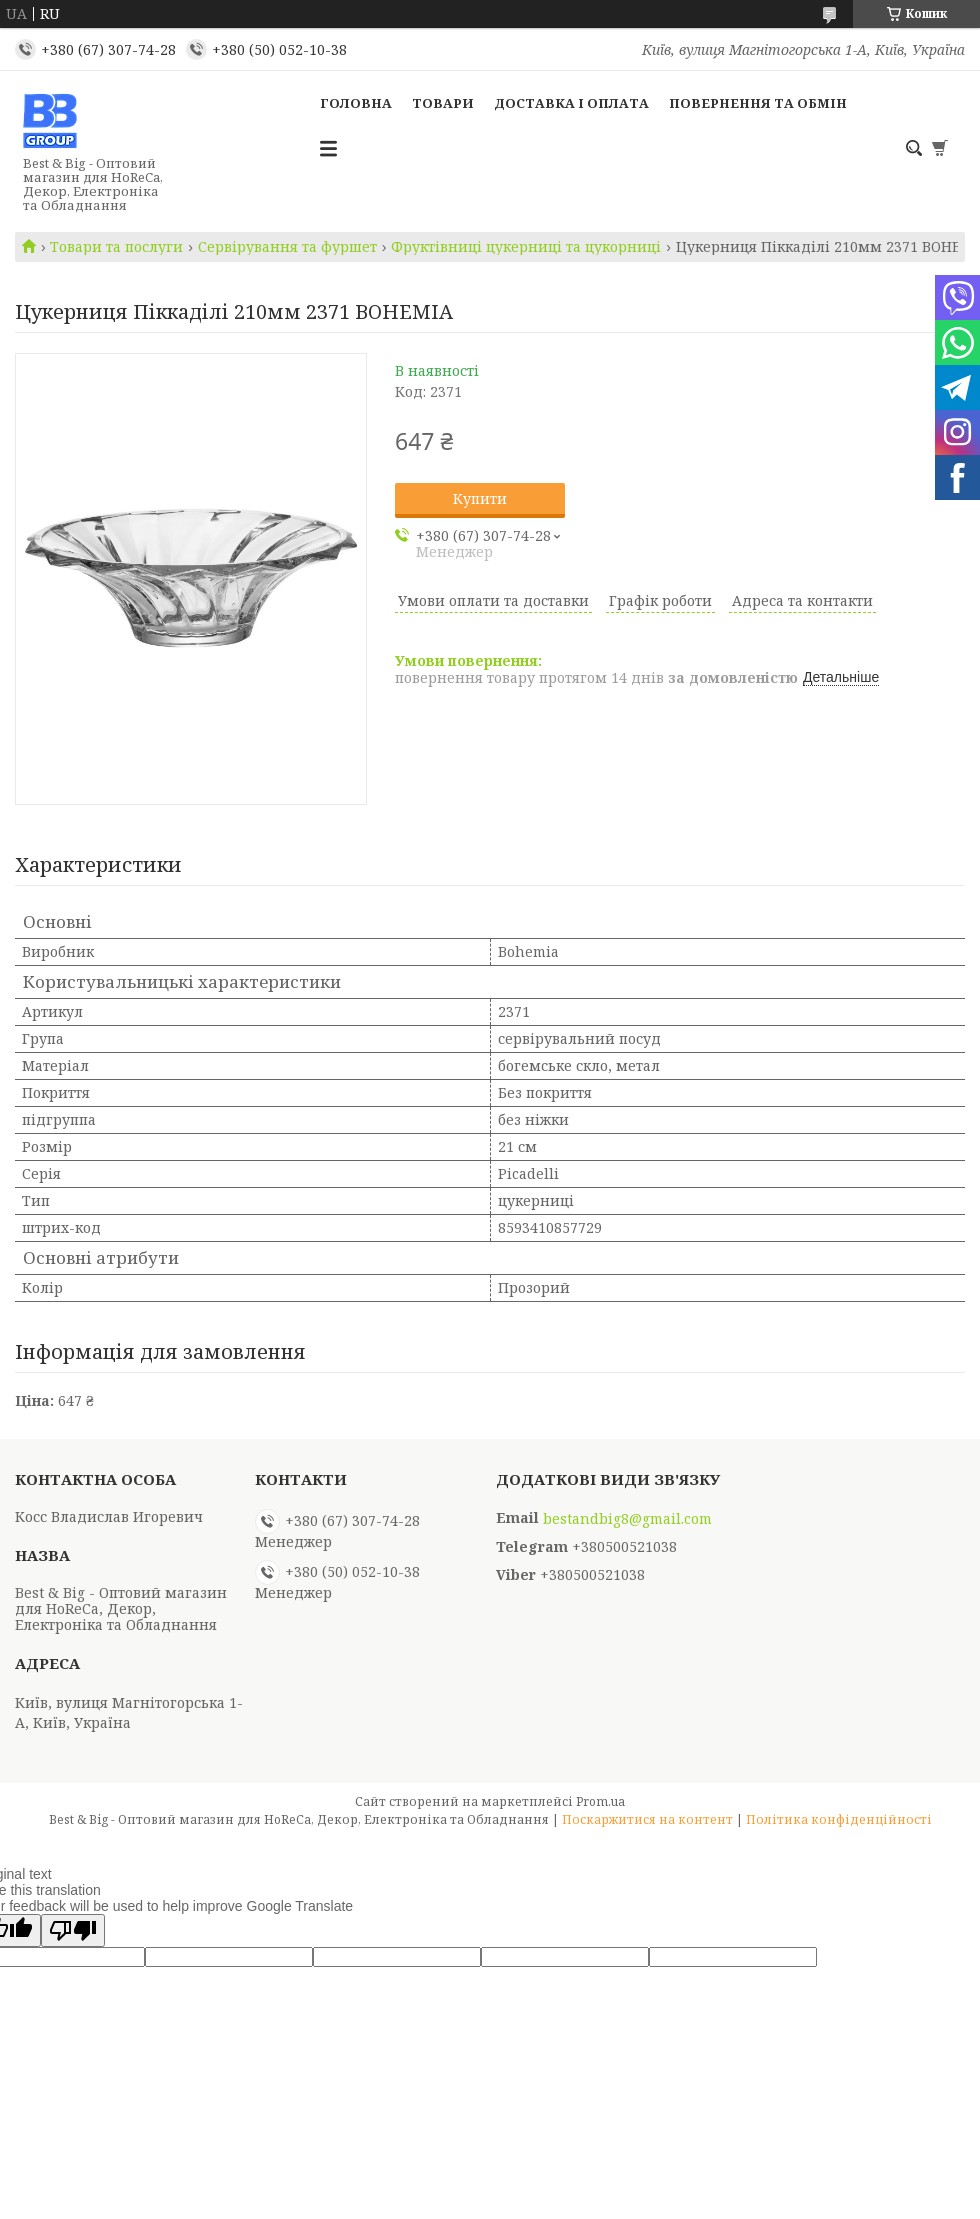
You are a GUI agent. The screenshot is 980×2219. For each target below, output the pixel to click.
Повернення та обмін (758, 103)
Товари (443, 103)
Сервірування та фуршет (287, 247)
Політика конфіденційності (839, 1819)
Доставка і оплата (571, 103)
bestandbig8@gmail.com (627, 1519)
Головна (356, 103)
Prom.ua (600, 1801)
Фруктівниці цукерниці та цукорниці (526, 247)
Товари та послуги (116, 247)
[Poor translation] (73, 1930)
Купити (480, 498)
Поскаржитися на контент (647, 1819)
